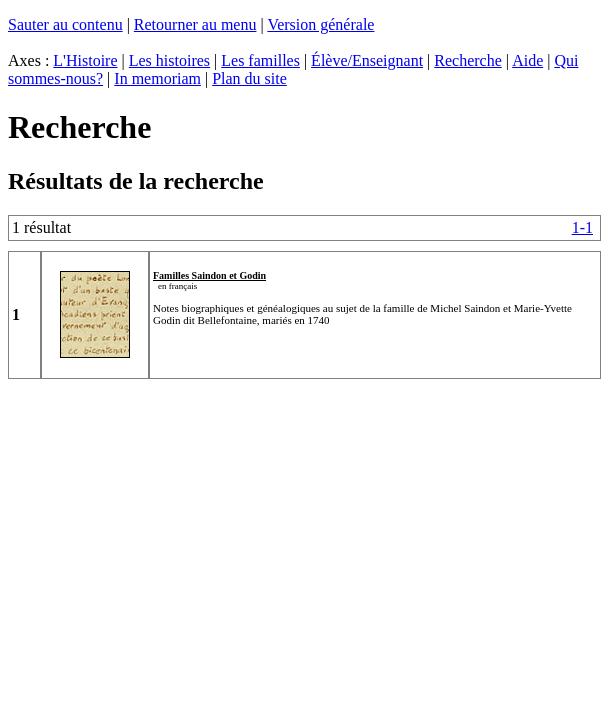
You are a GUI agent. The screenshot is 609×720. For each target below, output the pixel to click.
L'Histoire (85, 60)
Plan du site (249, 78)
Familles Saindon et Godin (209, 275)
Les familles (260, 60)
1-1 (582, 227)
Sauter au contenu (65, 24)
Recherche (468, 60)
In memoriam (157, 78)
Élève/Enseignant (367, 60)
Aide (527, 60)
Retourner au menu (195, 24)
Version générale (320, 24)
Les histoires (169, 60)
